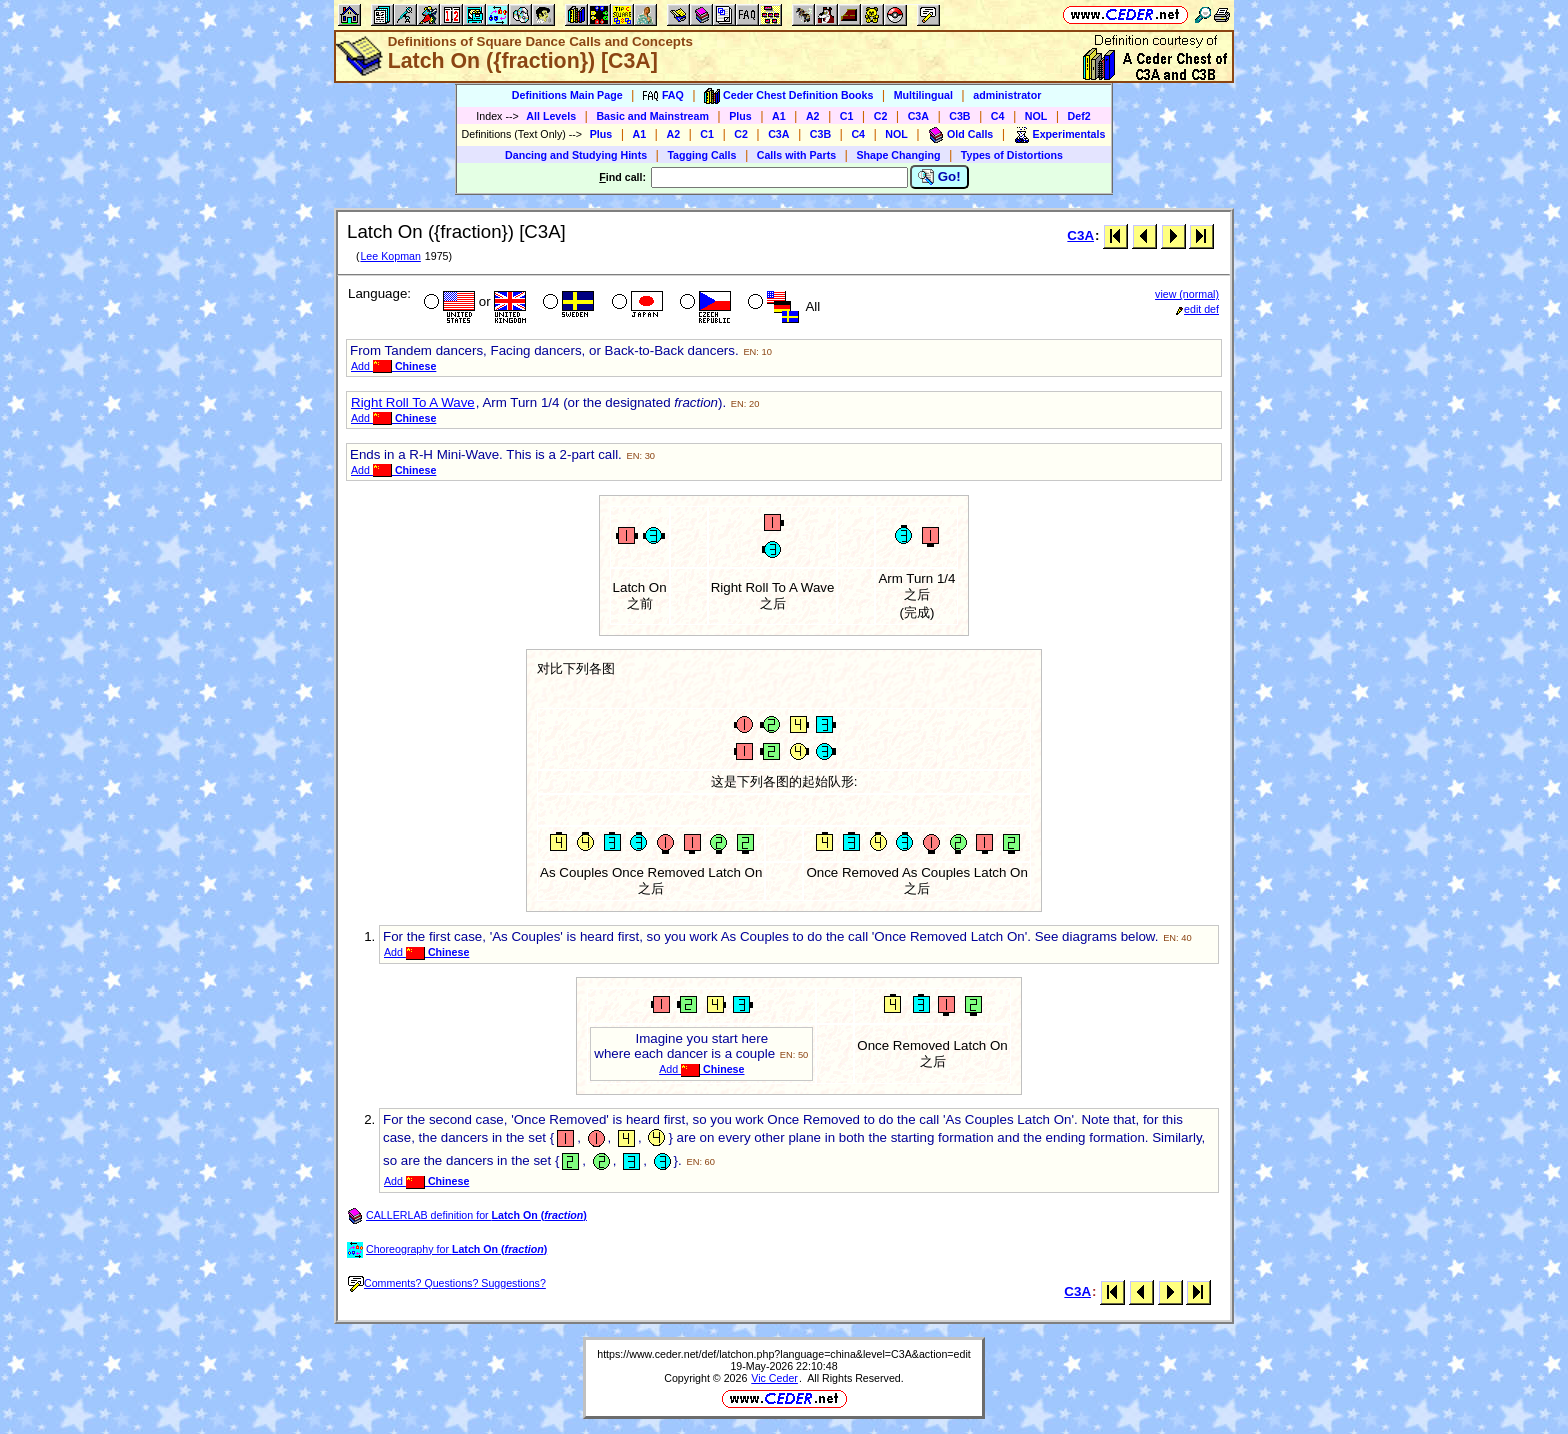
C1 (847, 116)
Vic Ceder (774, 1378)
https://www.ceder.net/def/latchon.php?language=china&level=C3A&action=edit (784, 1354)
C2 (881, 116)
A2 (813, 116)
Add (393, 366)
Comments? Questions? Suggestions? (447, 1283)
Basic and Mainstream (652, 116)
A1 (779, 116)
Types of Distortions (1012, 155)
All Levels (551, 116)
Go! (939, 177)
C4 (998, 116)
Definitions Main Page (567, 95)
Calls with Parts (796, 155)
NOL (1036, 116)
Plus (740, 116)
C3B (959, 116)
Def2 (1079, 116)
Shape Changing (898, 155)
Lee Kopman (390, 256)
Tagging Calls (701, 155)
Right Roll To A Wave (413, 402)
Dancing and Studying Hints (576, 155)
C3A (918, 116)
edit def (1197, 309)
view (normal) (1187, 294)
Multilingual (923, 95)
